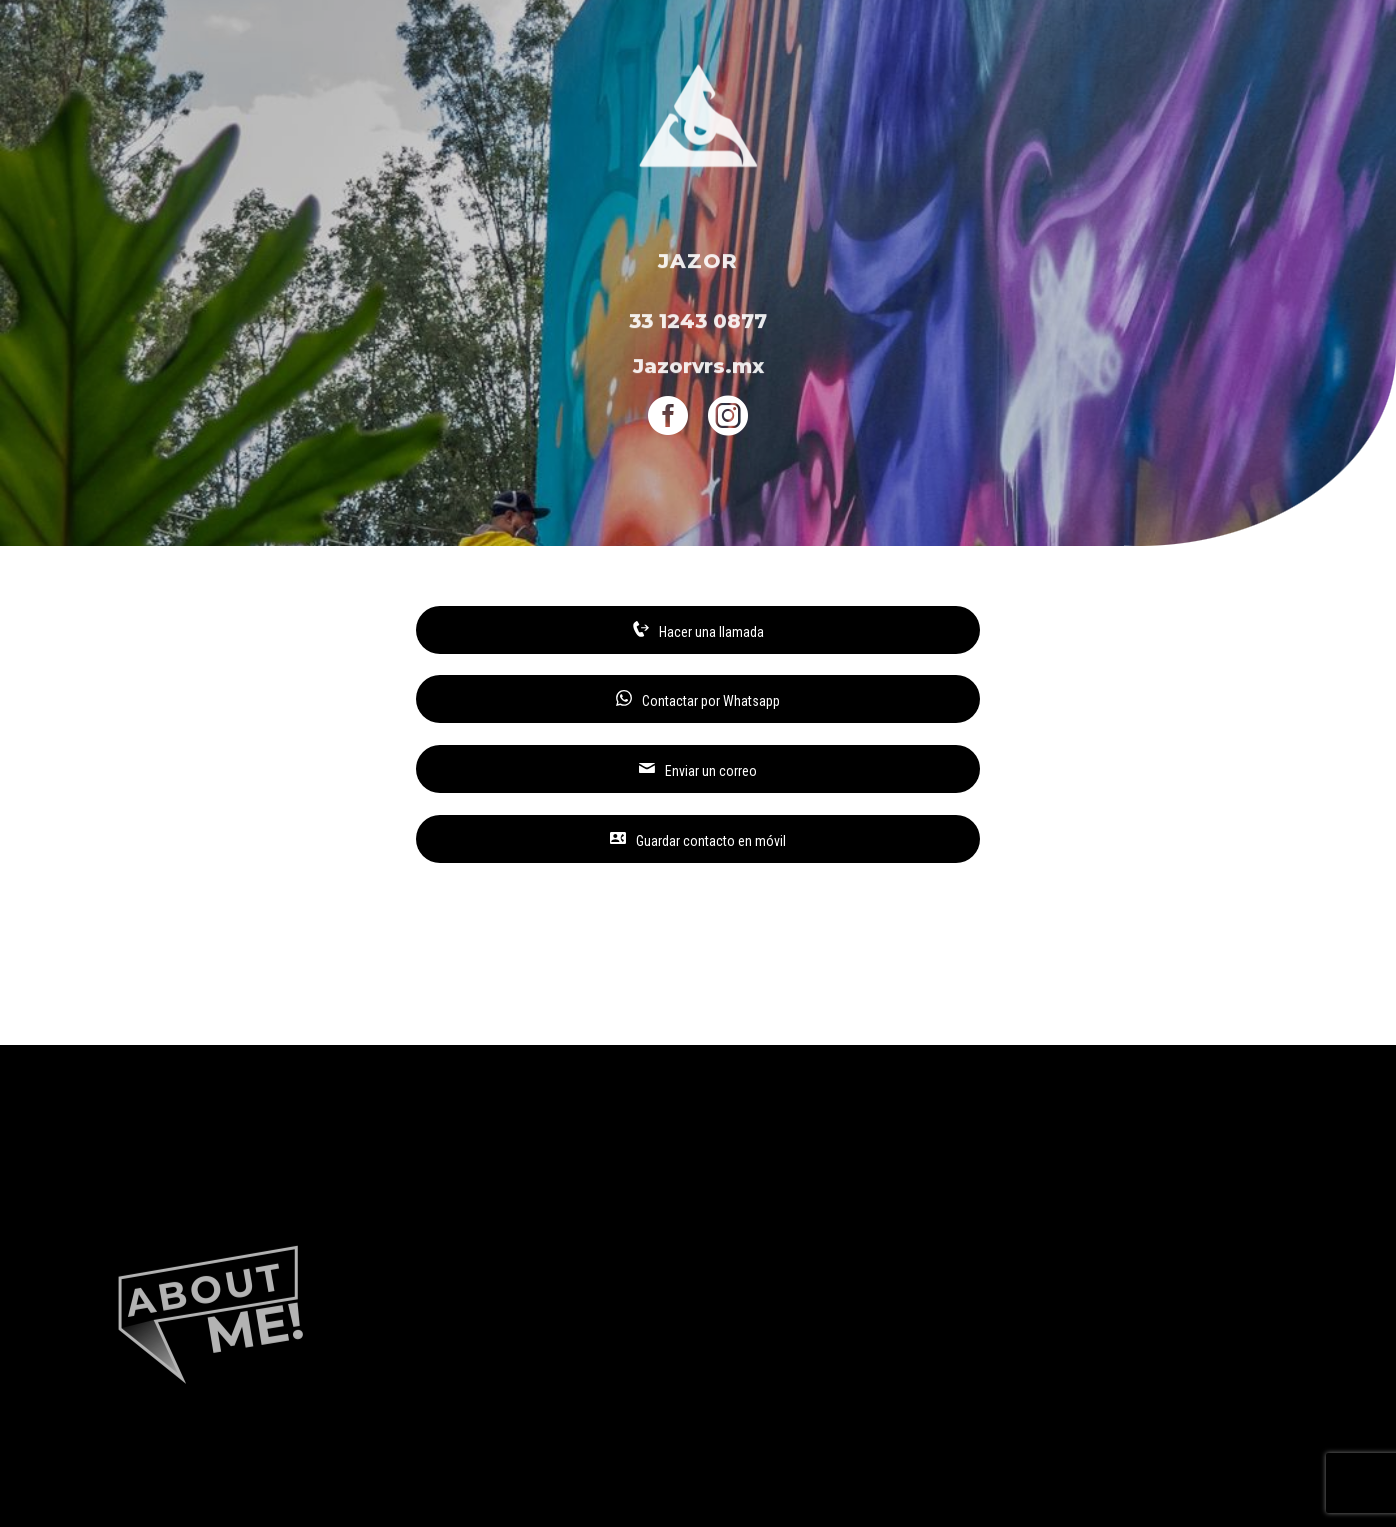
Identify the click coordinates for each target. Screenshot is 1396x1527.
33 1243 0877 (698, 323)
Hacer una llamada (698, 630)
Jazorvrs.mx (698, 368)
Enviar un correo (698, 769)
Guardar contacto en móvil (698, 839)
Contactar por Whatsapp (698, 699)
